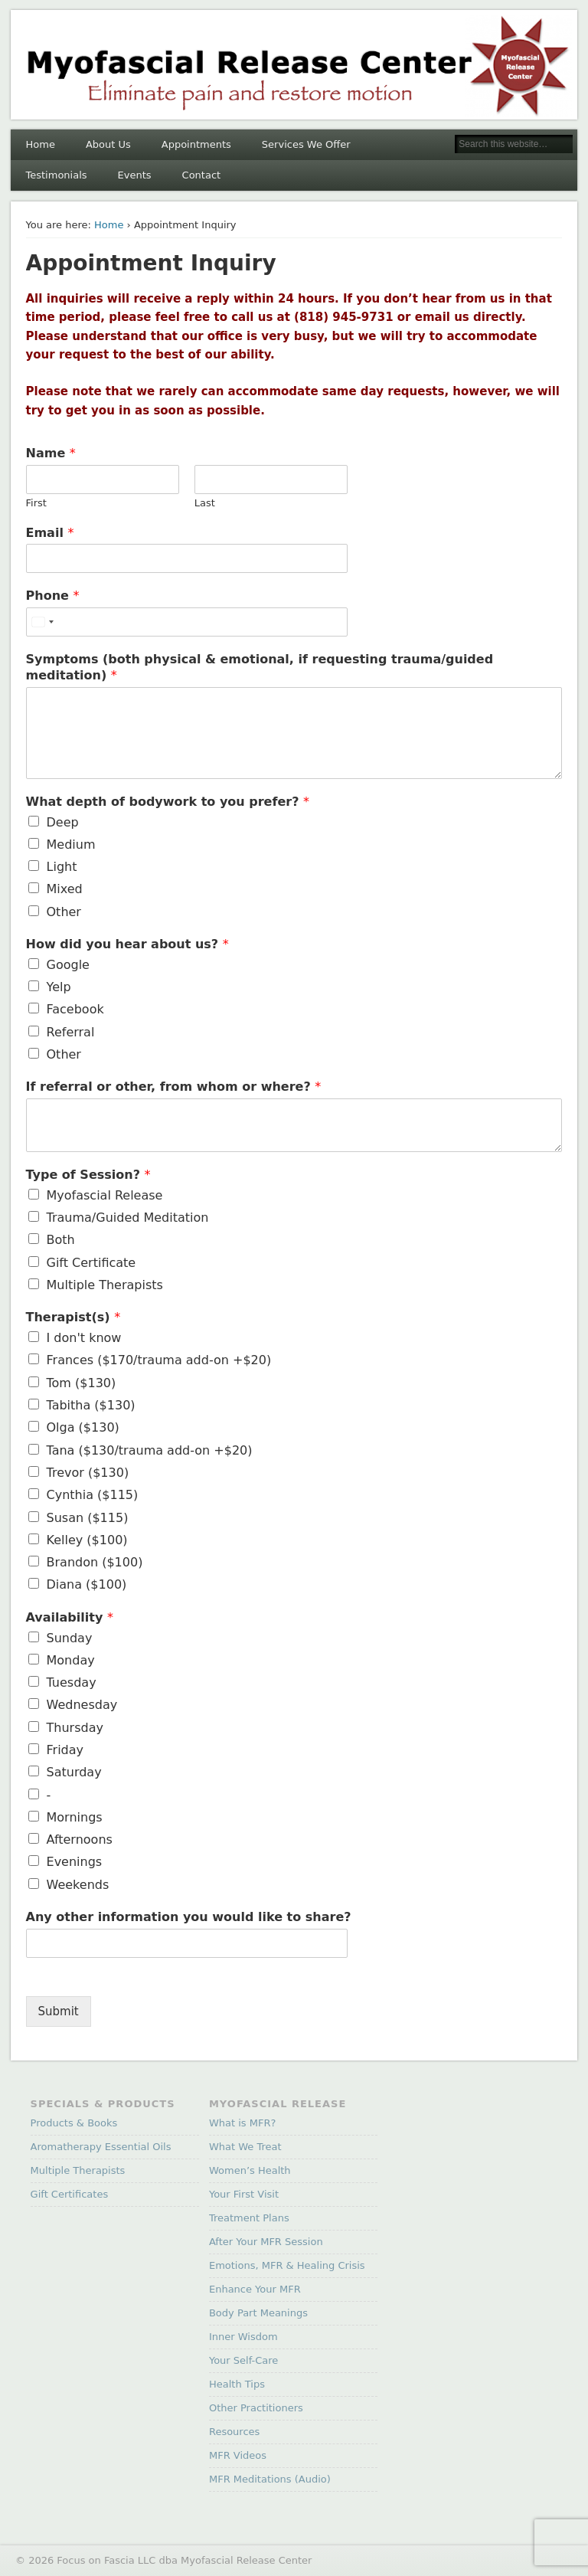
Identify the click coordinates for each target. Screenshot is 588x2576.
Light (62, 866)
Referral (71, 1032)
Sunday (70, 1638)
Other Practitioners (256, 2408)
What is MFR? (242, 2123)
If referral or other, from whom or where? (174, 1086)
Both (61, 1239)
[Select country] (42, 622)
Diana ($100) (87, 1584)
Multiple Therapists (105, 1285)
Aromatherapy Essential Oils (101, 2146)
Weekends (78, 1884)
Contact (201, 175)
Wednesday (82, 1704)
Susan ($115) (88, 1518)
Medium (71, 844)
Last (204, 503)
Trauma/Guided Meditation (128, 1217)
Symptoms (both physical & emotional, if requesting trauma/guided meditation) (260, 667)
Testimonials (56, 175)
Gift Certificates (70, 2194)
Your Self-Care (243, 2360)
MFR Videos (237, 2455)
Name (51, 453)
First (36, 503)
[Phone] (187, 622)
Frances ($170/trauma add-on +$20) (159, 1360)
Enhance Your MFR (255, 2289)
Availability (69, 1617)
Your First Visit (244, 2194)
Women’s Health (250, 2170)
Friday (65, 1750)
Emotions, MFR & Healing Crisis (287, 2265)
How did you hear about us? (127, 944)
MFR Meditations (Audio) (270, 2479)
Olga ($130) (83, 1427)
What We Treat (245, 2146)
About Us (108, 144)
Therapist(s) (73, 1317)
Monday (71, 1660)
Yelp (59, 987)
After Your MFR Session (266, 2241)
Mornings (75, 1817)
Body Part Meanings (258, 2313)
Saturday (74, 1772)
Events (135, 175)
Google (68, 964)
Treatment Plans (249, 2218)
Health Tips (237, 2384)
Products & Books (74, 2123)
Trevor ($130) (88, 1472)
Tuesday (71, 1682)
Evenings (75, 1861)
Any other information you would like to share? (188, 1917)
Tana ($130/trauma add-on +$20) (150, 1450)
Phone (53, 595)
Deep (63, 822)
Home (40, 144)
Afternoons (80, 1839)
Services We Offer (306, 144)
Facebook (75, 1009)
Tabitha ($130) (91, 1405)
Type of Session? (88, 1174)
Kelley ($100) (87, 1540)
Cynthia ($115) (93, 1495)
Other (64, 912)
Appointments (196, 144)
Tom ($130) (81, 1383)
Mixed (65, 889)
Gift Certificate (91, 1262)
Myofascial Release (105, 1195)
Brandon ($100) (95, 1562)
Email (50, 532)
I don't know (84, 1338)
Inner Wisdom (243, 2336)
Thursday (75, 1727)
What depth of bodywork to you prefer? (168, 801)
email (434, 317)
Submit (58, 2011)
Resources (234, 2431)
